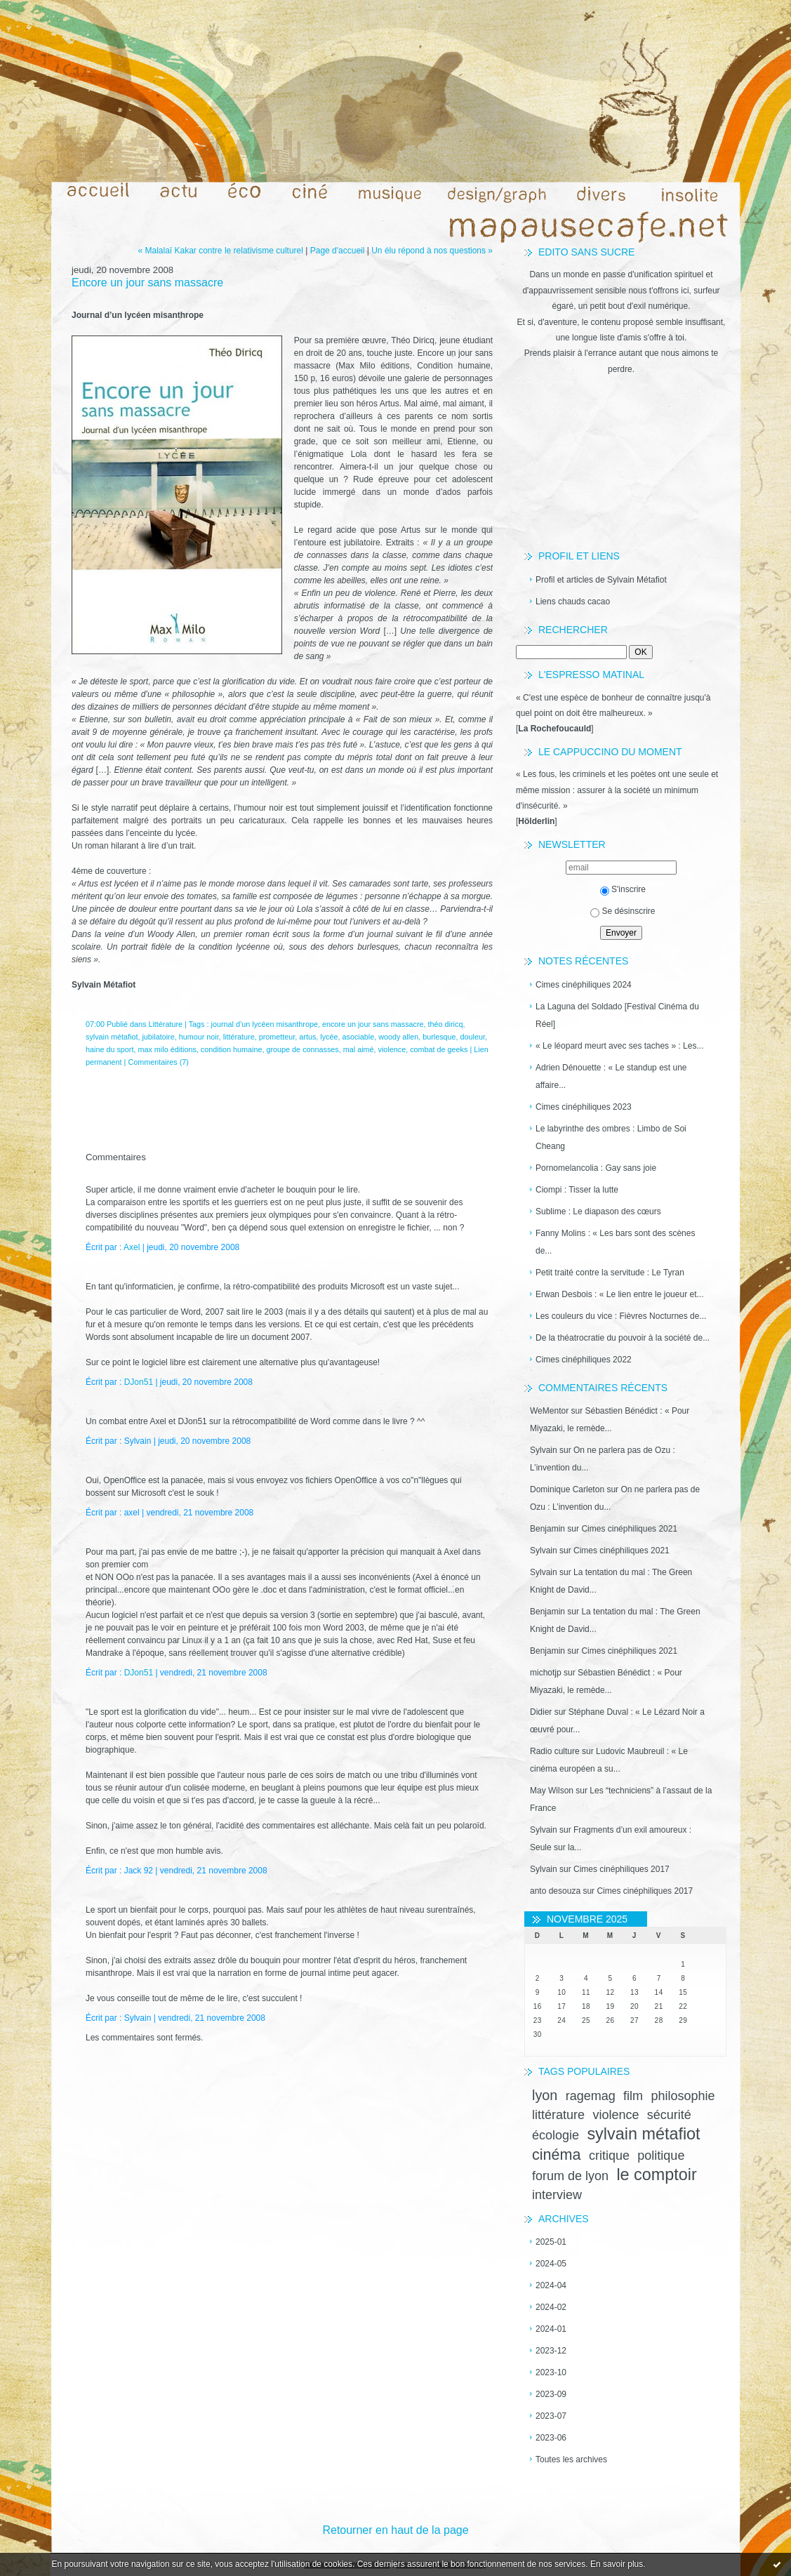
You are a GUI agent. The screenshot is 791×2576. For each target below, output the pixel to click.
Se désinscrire (622, 911)
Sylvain (543, 1450)
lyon (544, 2095)
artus (307, 1037)
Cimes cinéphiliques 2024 (584, 985)
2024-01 (551, 2329)
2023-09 (551, 2394)
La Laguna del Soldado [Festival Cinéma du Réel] (617, 1015)
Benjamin (547, 1529)
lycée (329, 1037)
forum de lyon (570, 2176)
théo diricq (445, 1024)
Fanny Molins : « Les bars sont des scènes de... (615, 1242)
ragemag (591, 2096)
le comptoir (656, 2174)
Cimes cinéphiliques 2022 (584, 1360)
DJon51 (138, 1382)
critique (609, 2156)
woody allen (398, 1037)
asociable (359, 1037)
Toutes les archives (571, 2459)
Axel (132, 1247)
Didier (541, 1712)
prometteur (277, 1037)
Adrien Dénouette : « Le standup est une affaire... (611, 1076)
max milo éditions (167, 1049)
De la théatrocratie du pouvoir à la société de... (623, 1338)
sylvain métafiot (643, 2134)
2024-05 (551, 2264)
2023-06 (551, 2438)
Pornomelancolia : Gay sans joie (596, 1168)
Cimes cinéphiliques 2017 (621, 1869)
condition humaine (231, 1049)
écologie (555, 2135)
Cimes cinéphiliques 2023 (584, 1107)
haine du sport (109, 1049)
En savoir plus (616, 2564)
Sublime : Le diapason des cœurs (598, 1211)
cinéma (556, 2154)
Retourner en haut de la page (395, 2530)
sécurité (669, 2115)
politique (660, 2156)
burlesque (439, 1037)
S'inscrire (623, 889)
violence (615, 2115)
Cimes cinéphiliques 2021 (629, 1529)
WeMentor (549, 1411)
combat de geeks (438, 1049)
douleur (472, 1037)
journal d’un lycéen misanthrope (264, 1024)
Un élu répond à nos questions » (432, 250)
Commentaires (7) (158, 1062)
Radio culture (555, 1751)
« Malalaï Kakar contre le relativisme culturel (220, 250)
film (633, 2096)
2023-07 (551, 2416)
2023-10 (551, 2372)
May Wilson (551, 1790)
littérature (558, 2115)
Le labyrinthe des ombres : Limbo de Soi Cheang (611, 1137)
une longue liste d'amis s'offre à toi (620, 338)
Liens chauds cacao (573, 601)
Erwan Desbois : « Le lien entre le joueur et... (619, 1294)
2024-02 (551, 2307)
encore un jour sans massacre (373, 1024)
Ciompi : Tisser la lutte (577, 1190)
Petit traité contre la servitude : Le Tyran (610, 1272)
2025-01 (551, 2242)
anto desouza (555, 1891)
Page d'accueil (337, 250)
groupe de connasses (303, 1049)
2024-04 (551, 2285)
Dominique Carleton (567, 1489)
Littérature (165, 1024)
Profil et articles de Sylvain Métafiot (601, 580)
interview (557, 2195)
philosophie (682, 2096)
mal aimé (358, 1049)
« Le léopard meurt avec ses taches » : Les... (619, 1046)
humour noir (199, 1037)
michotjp (545, 1673)
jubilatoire (158, 1037)
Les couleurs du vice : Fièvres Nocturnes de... (621, 1316)
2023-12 (551, 2351)
